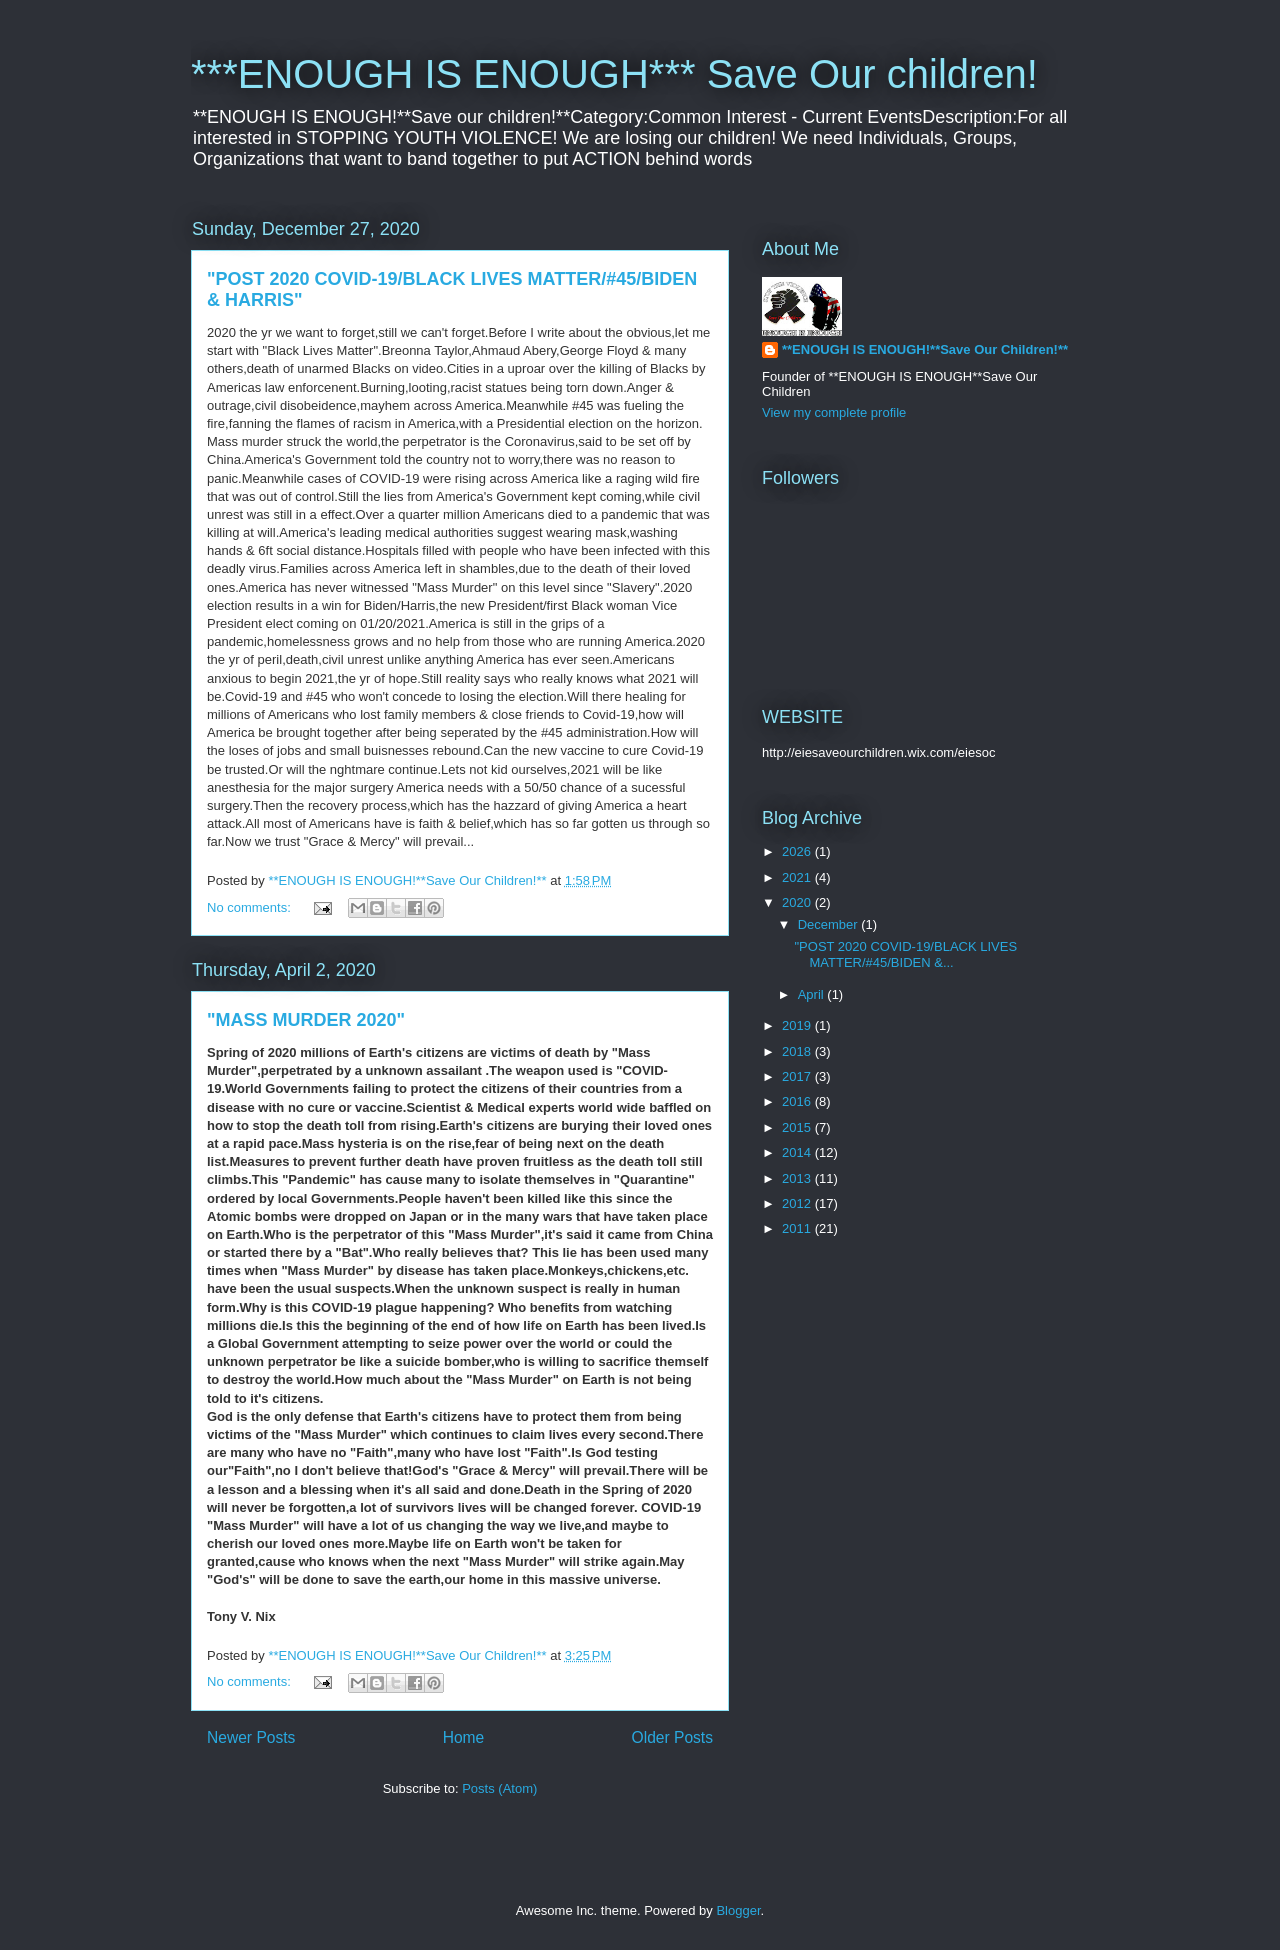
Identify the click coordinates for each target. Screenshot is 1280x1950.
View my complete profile (834, 412)
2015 (798, 1127)
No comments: (250, 907)
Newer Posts (251, 1737)
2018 (798, 1051)
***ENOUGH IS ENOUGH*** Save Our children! (614, 74)
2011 (798, 1228)
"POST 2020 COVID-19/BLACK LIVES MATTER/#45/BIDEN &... (905, 954)
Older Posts (672, 1737)
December (830, 924)
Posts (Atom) (499, 1788)
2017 (798, 1076)
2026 (798, 851)
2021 (798, 877)
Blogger (738, 1910)
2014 (798, 1152)
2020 (798, 902)
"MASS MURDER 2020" (306, 1020)
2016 (798, 1101)
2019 (798, 1025)
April (813, 994)
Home (464, 1737)
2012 (798, 1203)
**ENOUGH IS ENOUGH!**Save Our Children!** (925, 349)
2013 (798, 1178)
